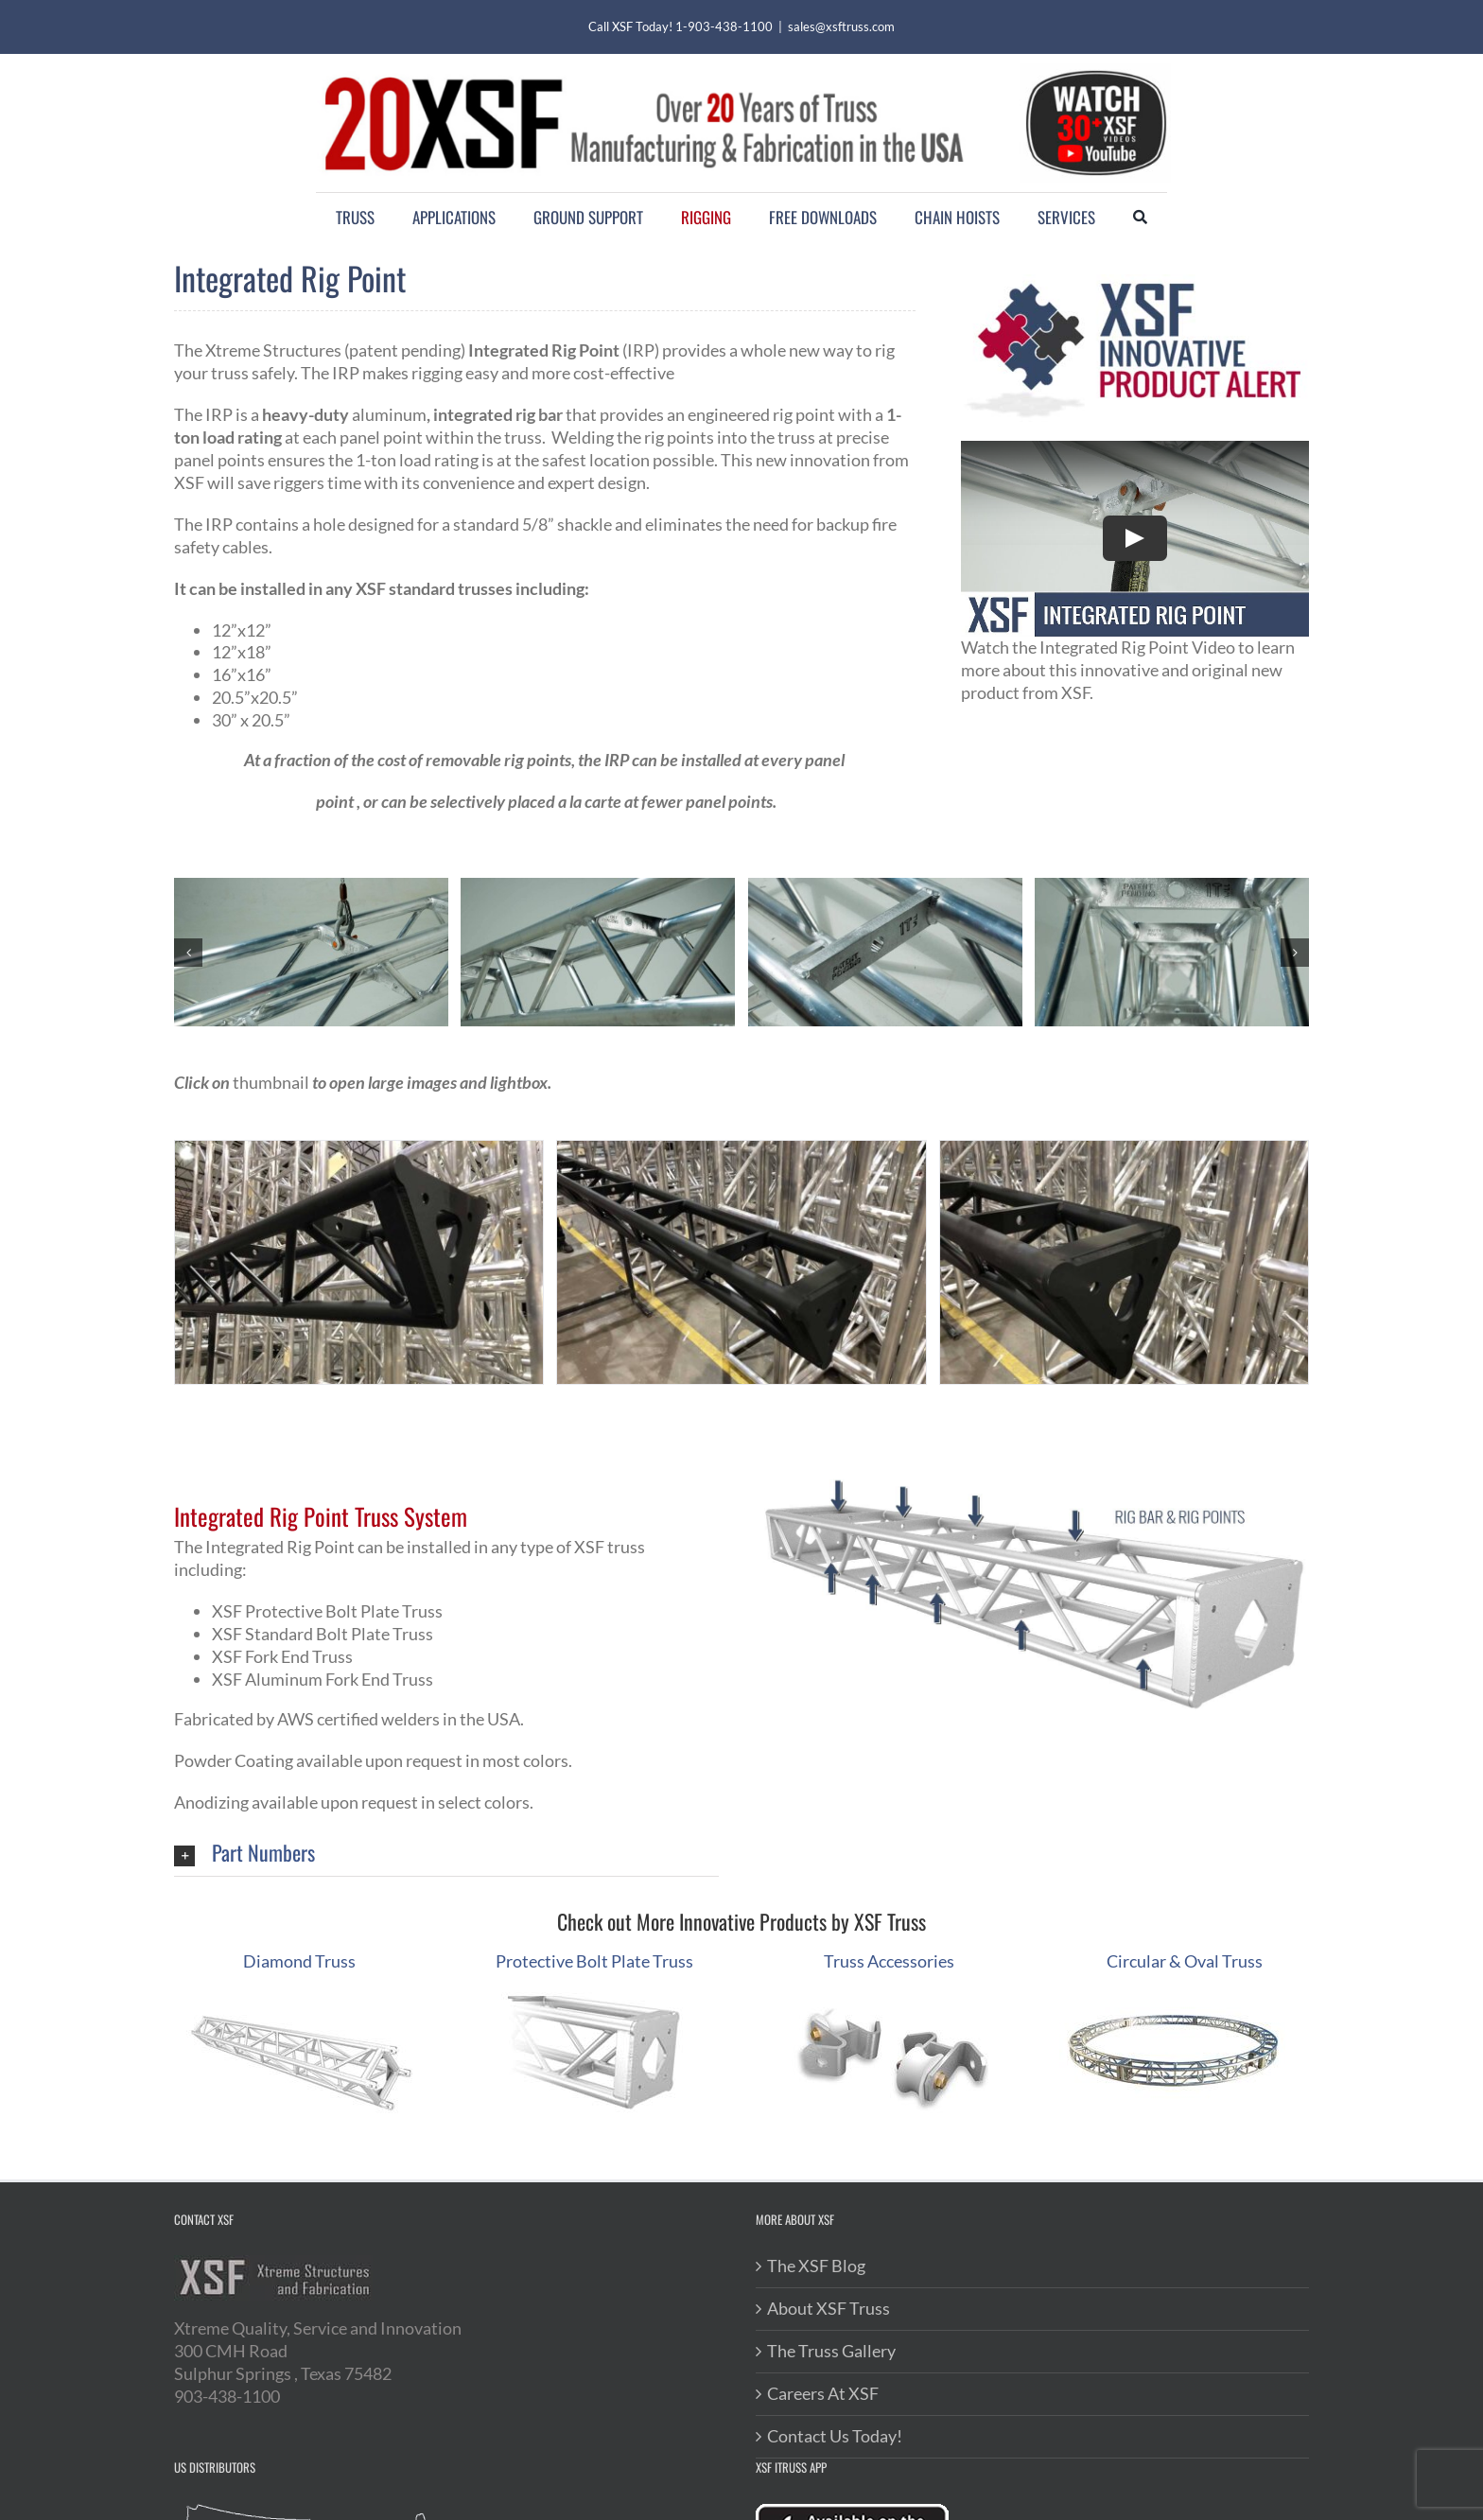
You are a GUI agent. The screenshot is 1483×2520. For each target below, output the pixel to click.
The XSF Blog (816, 2265)
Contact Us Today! (834, 2435)
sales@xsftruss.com (841, 26)
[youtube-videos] (1095, 71)
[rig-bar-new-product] (1172, 888)
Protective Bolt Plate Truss (594, 1961)
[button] (188, 952)
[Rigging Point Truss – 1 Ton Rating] (598, 888)
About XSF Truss (828, 2308)
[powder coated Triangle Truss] (359, 1151)
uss (1250, 1961)
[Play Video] (1135, 539)
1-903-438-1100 (724, 26)
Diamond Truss (299, 1961)
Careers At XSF (823, 2393)
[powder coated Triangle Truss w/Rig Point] (1124, 1151)
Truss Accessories (889, 1961)
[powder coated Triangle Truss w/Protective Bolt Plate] (741, 1151)
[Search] (1140, 217)
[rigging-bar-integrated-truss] (885, 888)
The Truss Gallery (831, 2350)
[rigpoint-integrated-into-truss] (311, 888)
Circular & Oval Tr (1172, 1961)
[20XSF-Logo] (643, 72)
